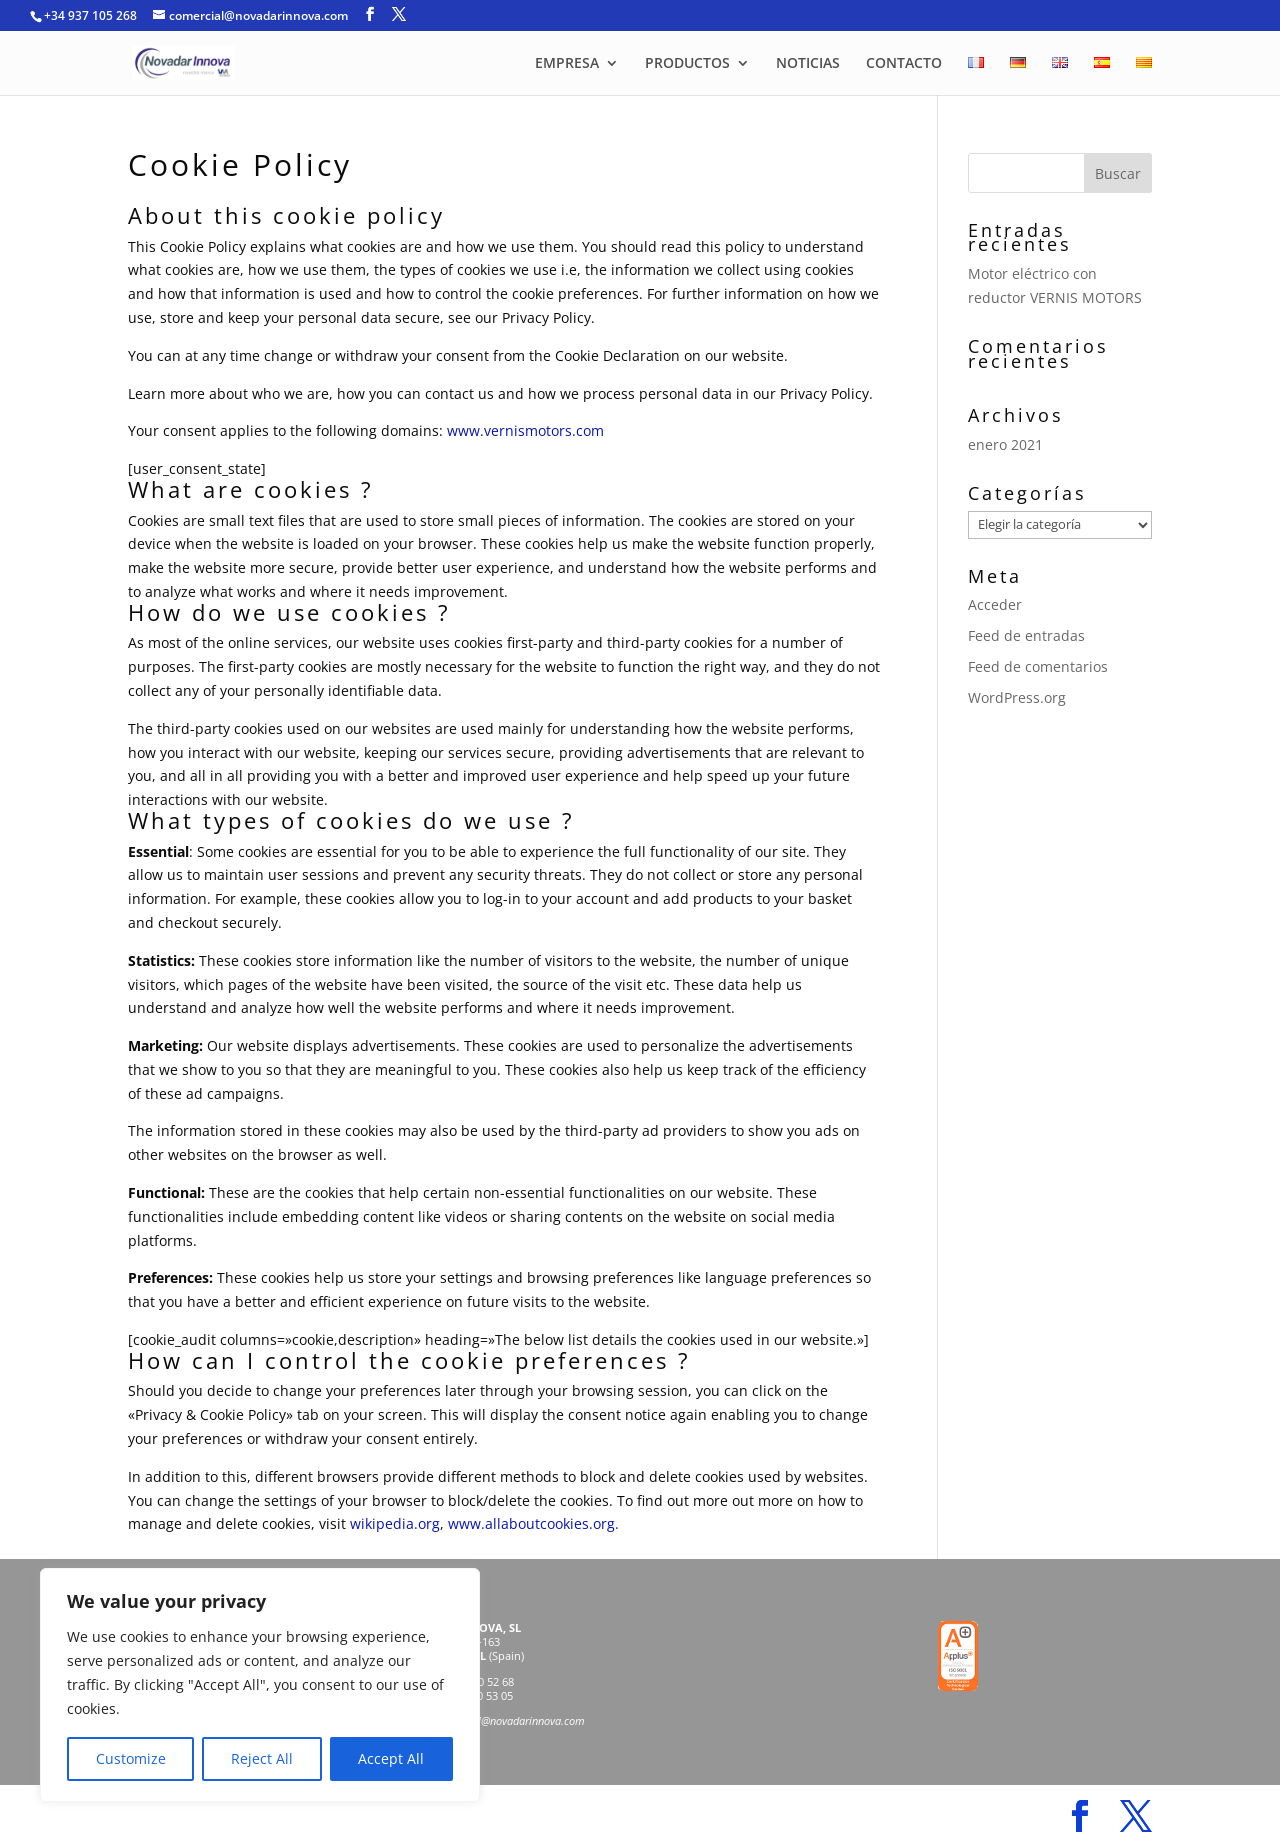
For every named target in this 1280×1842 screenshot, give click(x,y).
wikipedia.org (395, 1523)
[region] (260, 1685)
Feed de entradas (1026, 635)
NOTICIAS (808, 64)
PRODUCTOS (687, 64)
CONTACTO (904, 64)
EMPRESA (567, 64)
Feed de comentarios (1038, 666)
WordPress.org (1017, 697)
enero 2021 (1005, 444)
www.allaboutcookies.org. (533, 1523)
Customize (131, 1758)
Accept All (391, 1758)
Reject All (262, 1758)
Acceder (995, 604)
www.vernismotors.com (525, 430)
